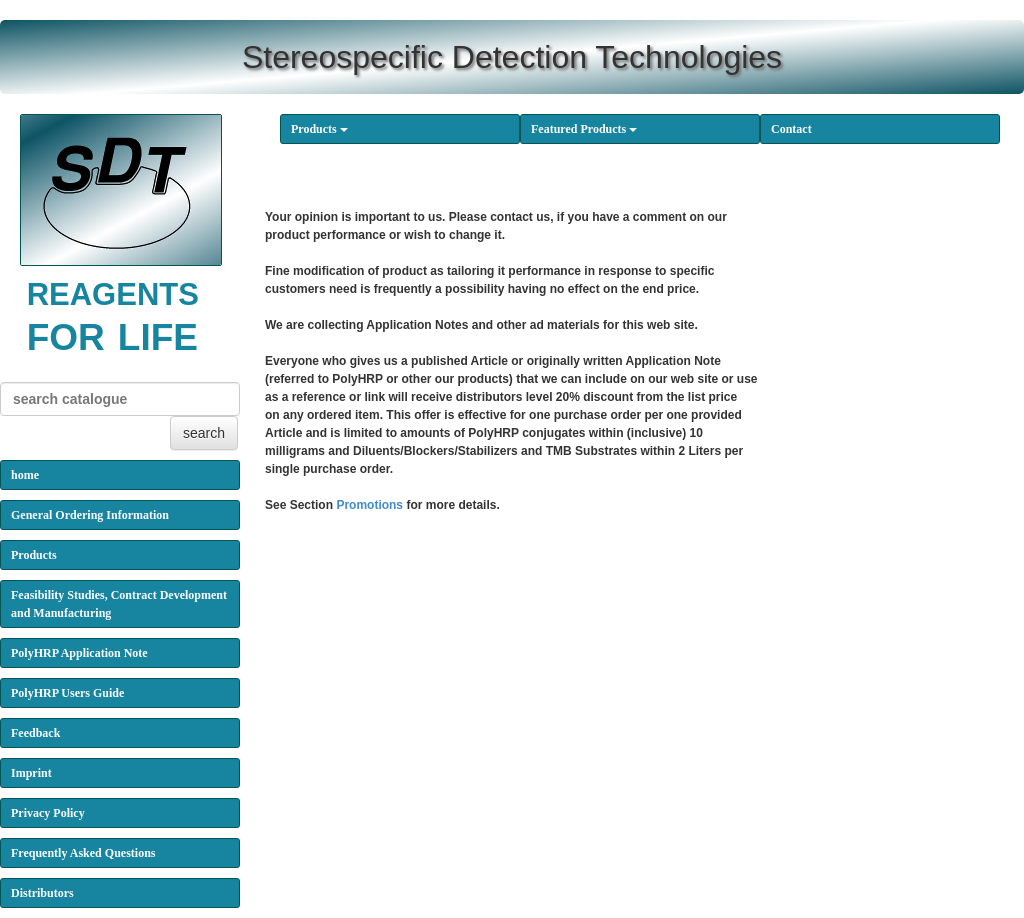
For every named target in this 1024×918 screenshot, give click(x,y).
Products (319, 129)
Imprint (31, 773)
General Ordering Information (90, 515)
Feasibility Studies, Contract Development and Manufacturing (119, 604)
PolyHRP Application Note (79, 653)
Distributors (42, 893)
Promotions (369, 505)
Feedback (35, 733)
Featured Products (584, 129)
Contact (791, 129)
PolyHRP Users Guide (67, 693)
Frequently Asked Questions (83, 853)
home (25, 475)
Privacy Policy (48, 813)
